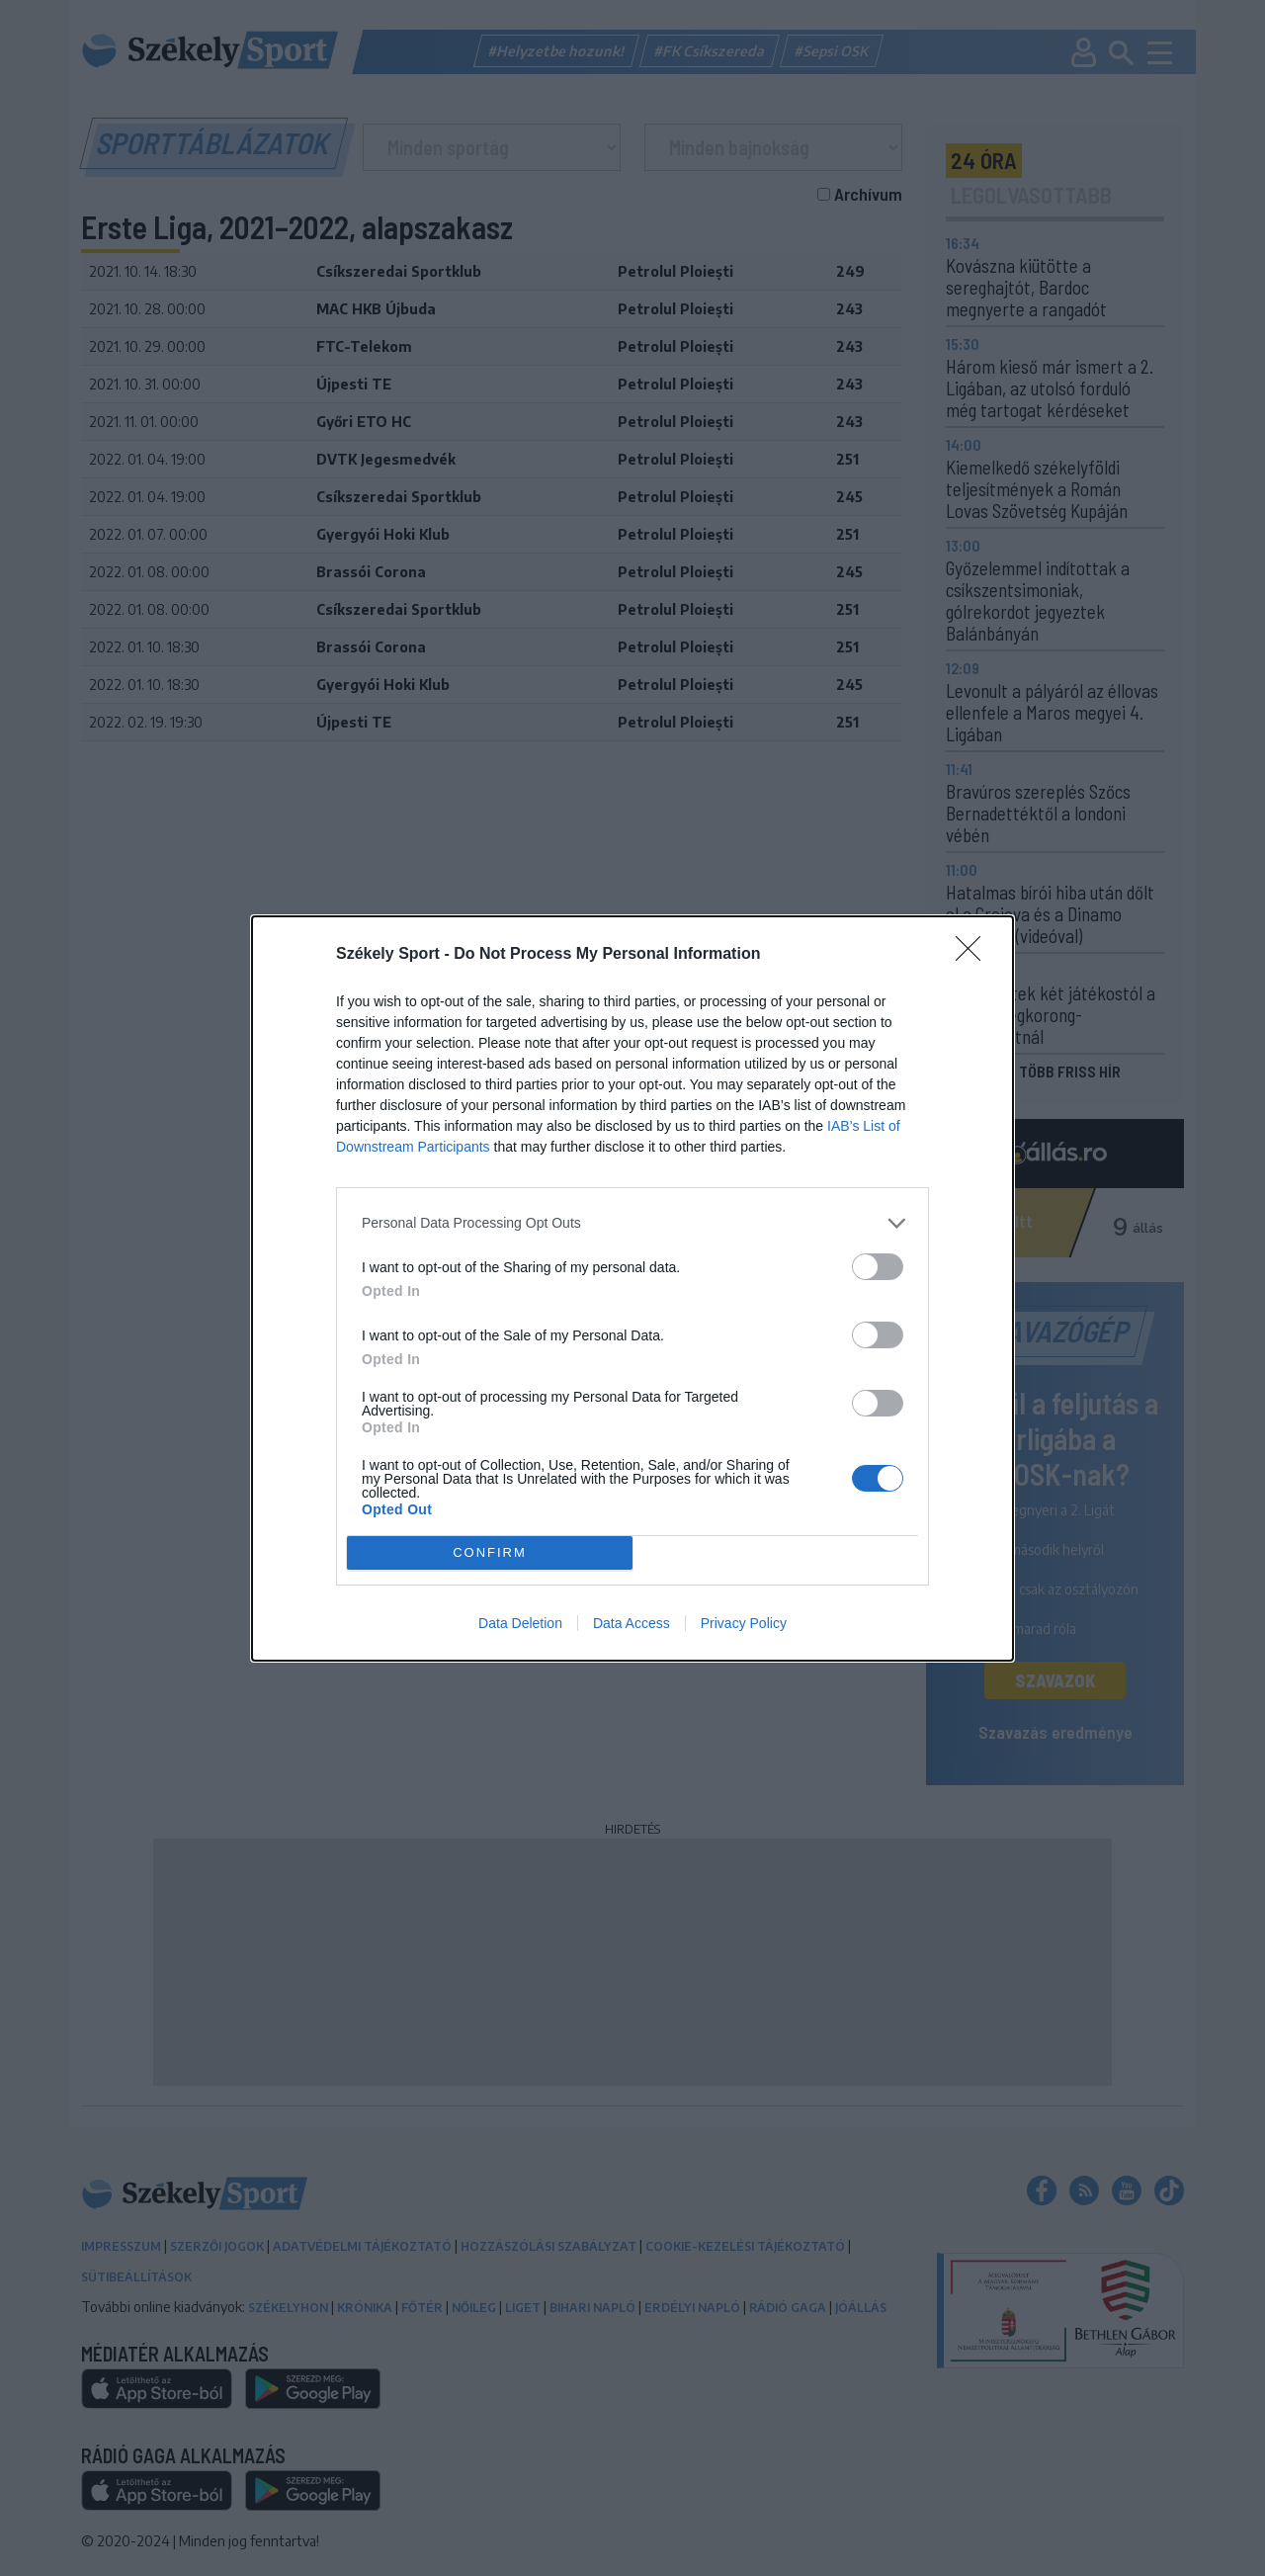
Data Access (631, 1623)
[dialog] (632, 1288)
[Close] (974, 955)
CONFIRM (490, 1551)
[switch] (877, 1266)
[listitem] (632, 1223)
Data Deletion (520, 1623)
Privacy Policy (744, 1623)
